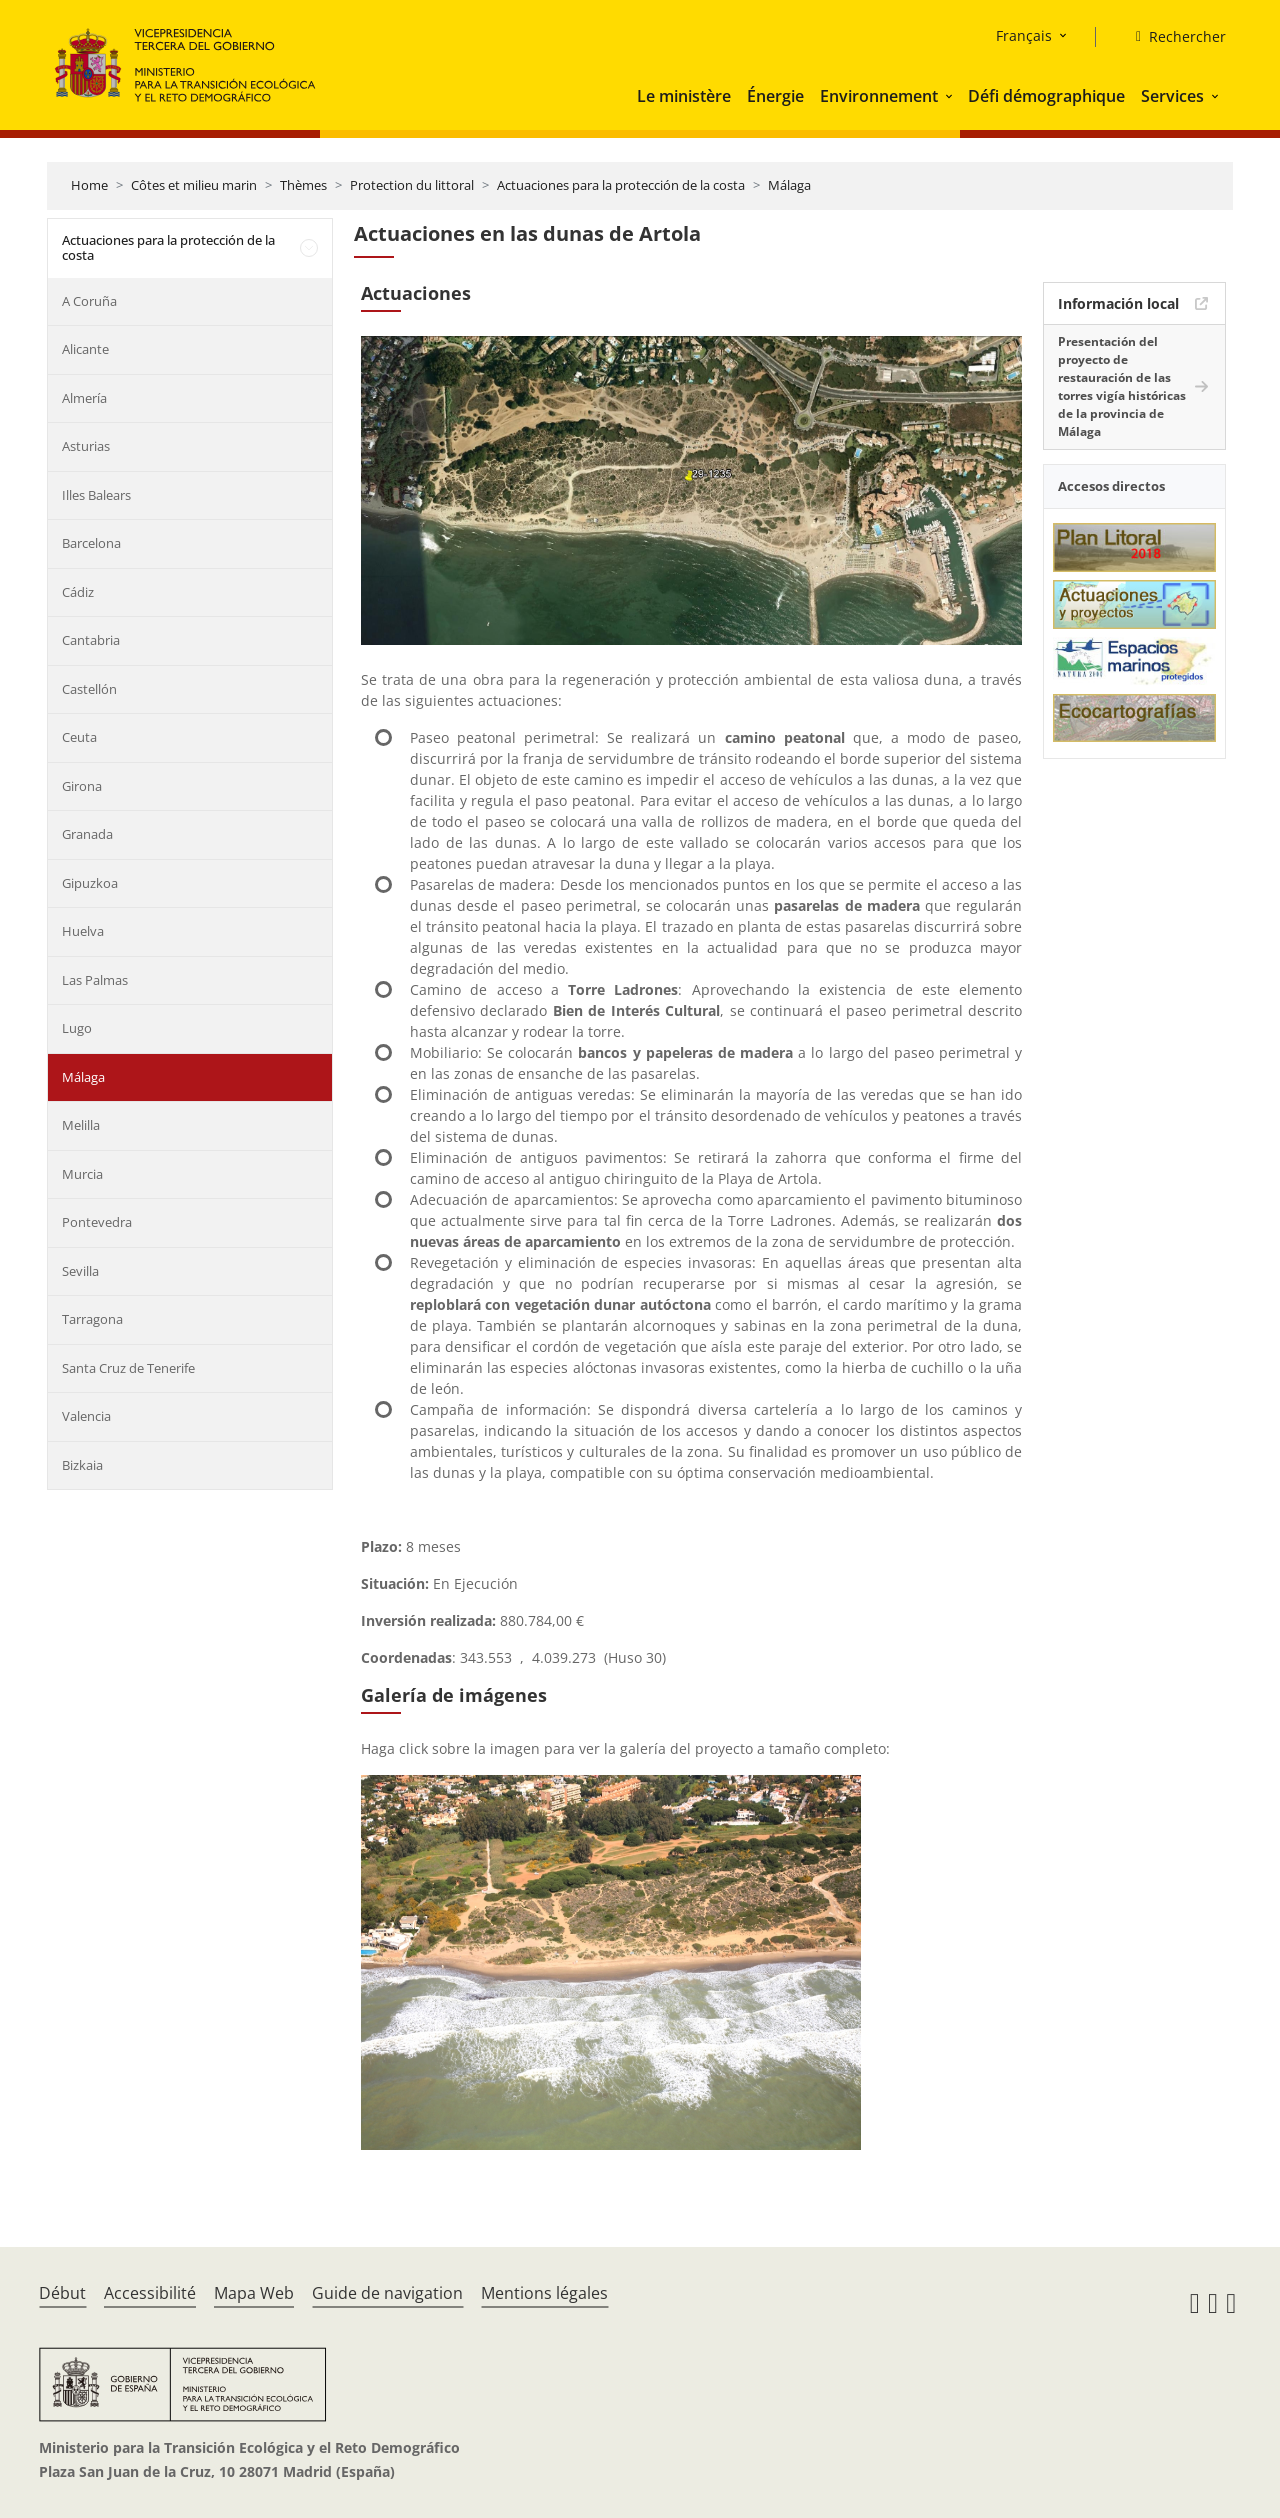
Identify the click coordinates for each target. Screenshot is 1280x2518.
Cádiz (78, 592)
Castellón (89, 689)
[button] (951, 96)
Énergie (775, 96)
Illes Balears (96, 495)
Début (62, 2293)
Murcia (82, 1174)
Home (89, 185)
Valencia (86, 1416)
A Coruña (89, 301)
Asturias (86, 446)
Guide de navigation (387, 2293)
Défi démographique (1046, 96)
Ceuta (79, 737)
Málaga (789, 185)
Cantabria (91, 640)
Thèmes (303, 185)
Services (1172, 96)
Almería (84, 398)
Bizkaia (82, 1465)
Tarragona (92, 1319)
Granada (87, 834)
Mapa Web (254, 2293)
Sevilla (80, 1271)
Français (1024, 35)
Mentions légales (544, 2293)
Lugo (77, 1028)
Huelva (83, 931)
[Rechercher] (1173, 37)
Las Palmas (95, 980)
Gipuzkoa (90, 883)
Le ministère (684, 96)
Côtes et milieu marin (194, 185)
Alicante (85, 349)
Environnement (879, 96)
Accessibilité (150, 2293)
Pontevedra (97, 1222)
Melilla (81, 1125)
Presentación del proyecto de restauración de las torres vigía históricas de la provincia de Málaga (1122, 386)
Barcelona (91, 543)
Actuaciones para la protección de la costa (621, 185)
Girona (82, 786)
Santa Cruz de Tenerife (128, 1368)
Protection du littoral (412, 185)
